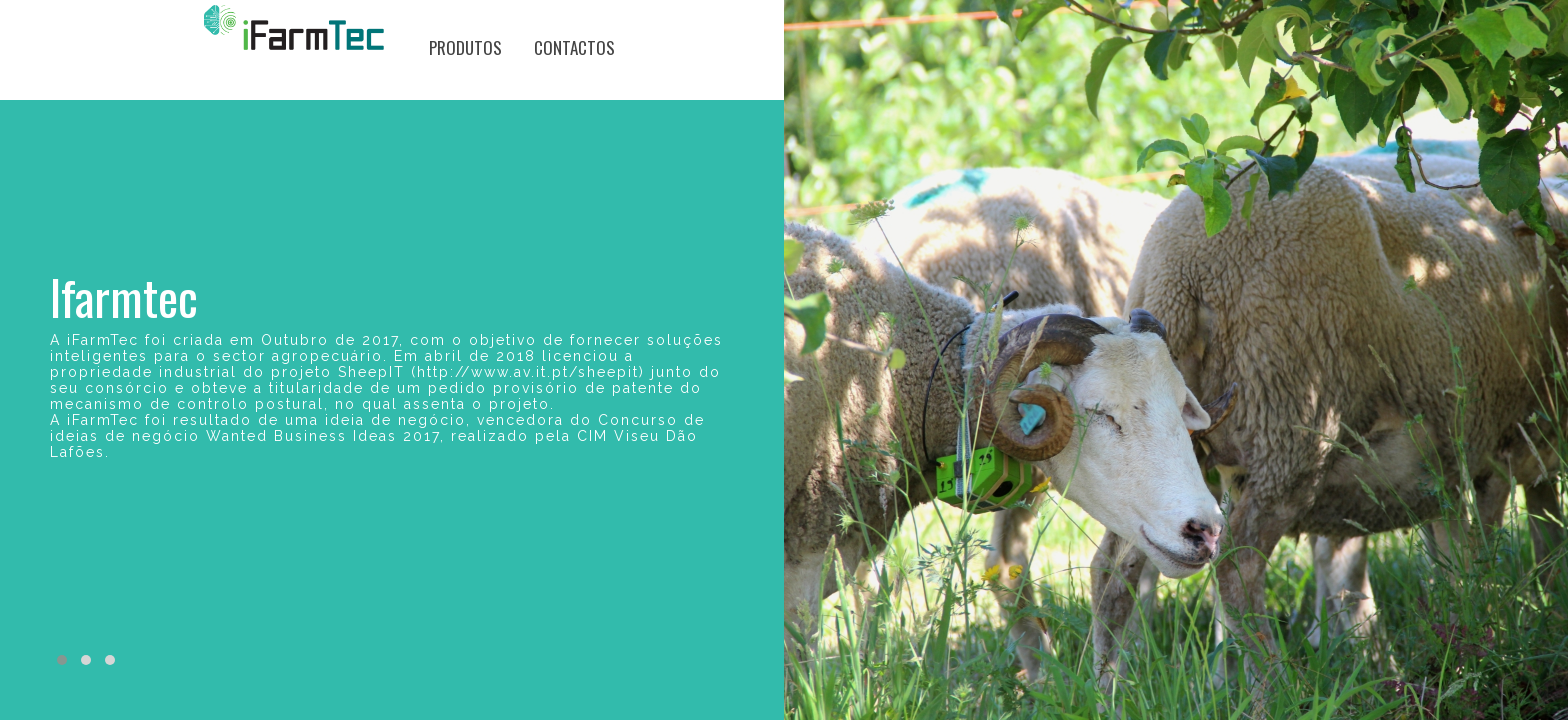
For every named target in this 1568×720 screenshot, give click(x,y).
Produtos (465, 47)
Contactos (574, 47)
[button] (62, 660)
